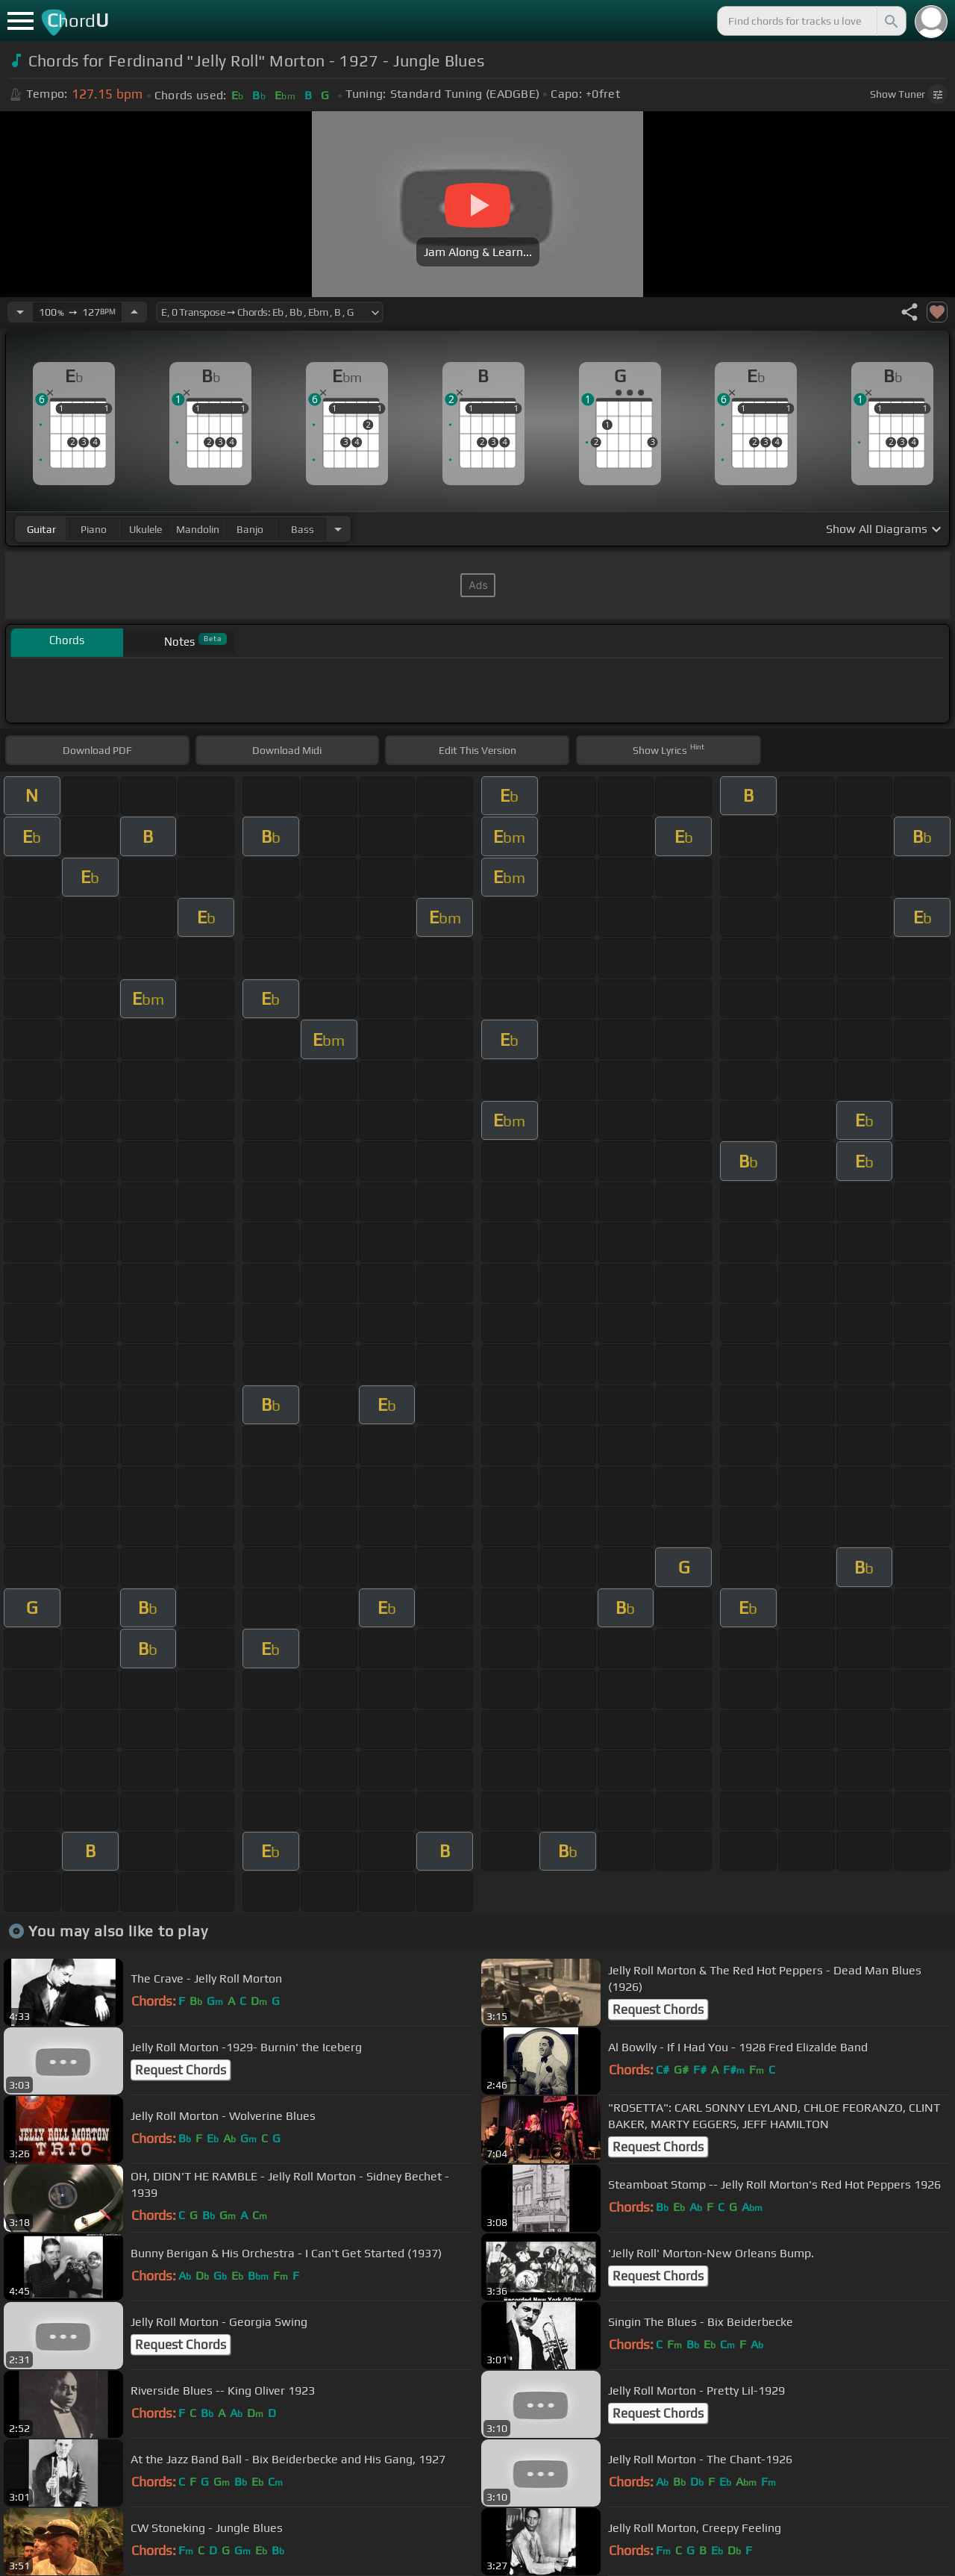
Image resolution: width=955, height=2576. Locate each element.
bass (302, 529)
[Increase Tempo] (134, 312)
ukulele (145, 529)
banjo (250, 529)
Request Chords (658, 2009)
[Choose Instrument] (338, 528)
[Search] (890, 21)
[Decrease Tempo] (20, 312)
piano (94, 529)
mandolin (197, 529)
